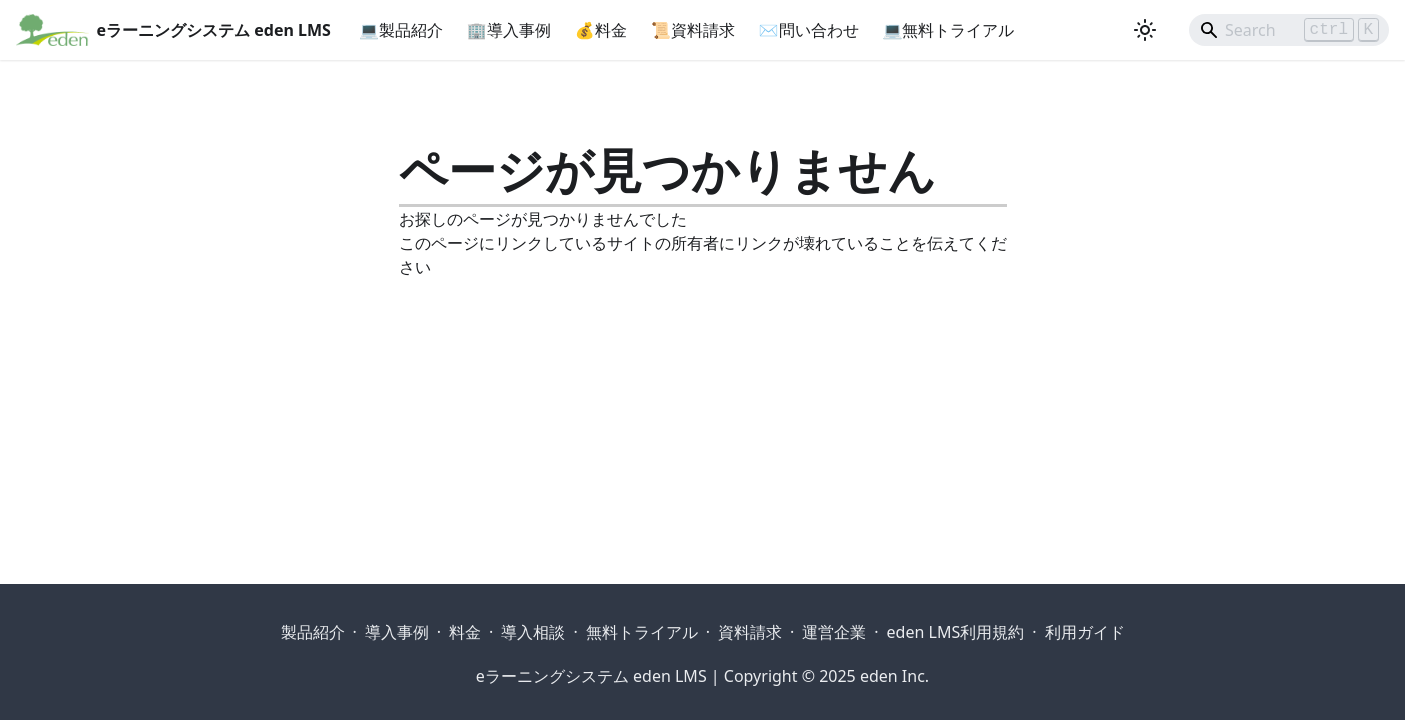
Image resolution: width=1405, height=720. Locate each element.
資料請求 (750, 632)
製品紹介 (313, 632)
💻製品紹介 (401, 30)
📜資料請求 (693, 30)
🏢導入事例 (509, 30)
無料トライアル (642, 632)
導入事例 (397, 632)
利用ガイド (1085, 632)
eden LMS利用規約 (956, 632)
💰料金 (601, 30)
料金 (465, 632)
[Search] (1289, 30)
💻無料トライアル (949, 30)
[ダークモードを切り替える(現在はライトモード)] (1145, 30)
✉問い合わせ (809, 30)
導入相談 (533, 632)
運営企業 (834, 632)
